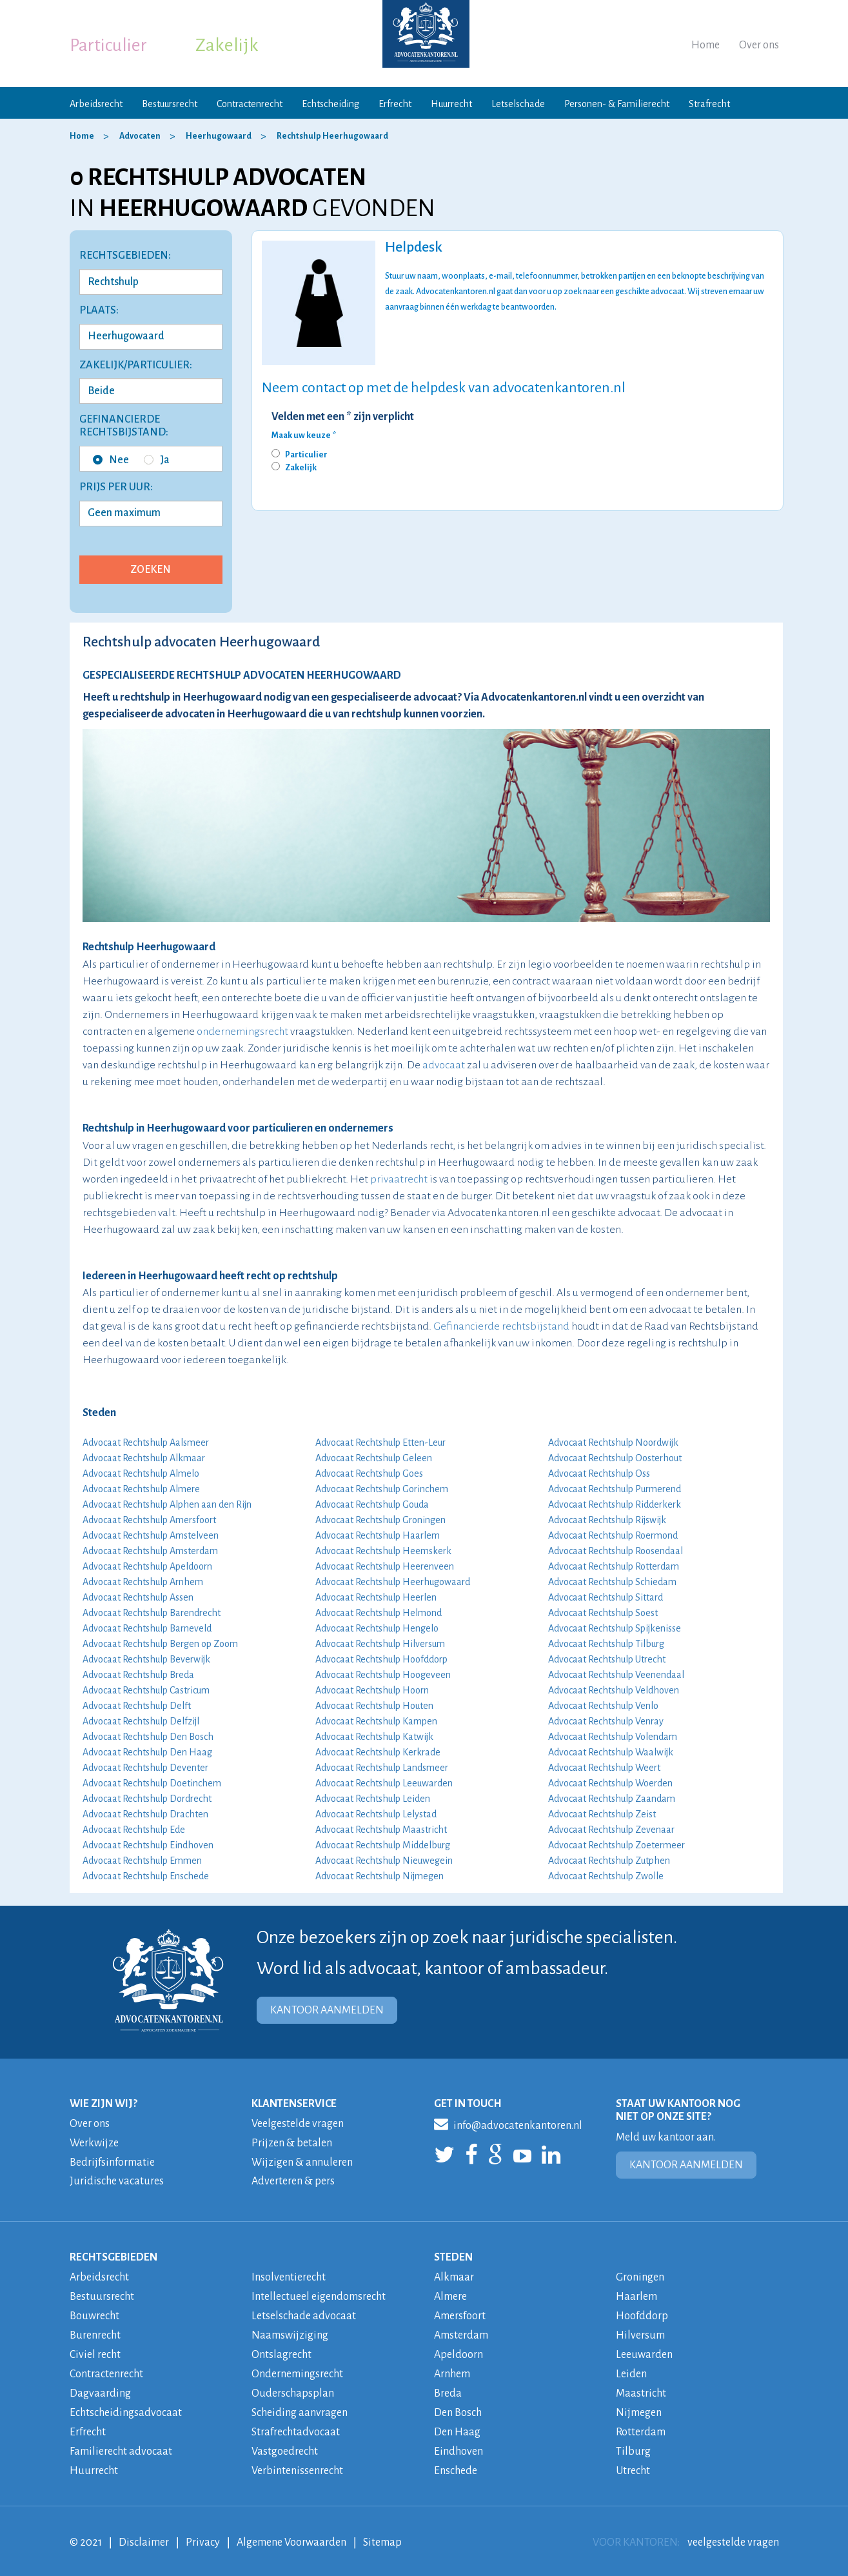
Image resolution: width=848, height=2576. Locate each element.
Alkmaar (454, 2275)
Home (705, 45)
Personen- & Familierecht (616, 104)
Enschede (455, 2462)
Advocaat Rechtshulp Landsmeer (381, 1767)
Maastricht (641, 2387)
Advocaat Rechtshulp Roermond (613, 1535)
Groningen (640, 2275)
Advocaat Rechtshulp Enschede (146, 1876)
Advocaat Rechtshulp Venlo (603, 1706)
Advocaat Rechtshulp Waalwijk (610, 1752)
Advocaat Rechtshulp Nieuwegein (384, 1860)
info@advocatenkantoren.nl (508, 2124)
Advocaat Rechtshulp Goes (369, 1473)
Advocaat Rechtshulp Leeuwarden (384, 1783)
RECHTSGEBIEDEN (113, 2255)
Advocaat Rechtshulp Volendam (612, 1737)
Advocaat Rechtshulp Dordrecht (147, 1798)
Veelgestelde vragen (297, 2124)
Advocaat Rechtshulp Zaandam (611, 1798)
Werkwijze (94, 2142)
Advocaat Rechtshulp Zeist (602, 1814)
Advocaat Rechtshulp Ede (134, 1829)
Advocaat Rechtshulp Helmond (378, 1613)
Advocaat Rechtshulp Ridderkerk (614, 1504)
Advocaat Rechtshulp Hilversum (380, 1644)
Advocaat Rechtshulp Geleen (373, 1458)
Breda (448, 2387)
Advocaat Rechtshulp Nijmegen (379, 1876)
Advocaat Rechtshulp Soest (603, 1613)
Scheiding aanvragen (299, 2406)
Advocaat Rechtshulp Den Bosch (148, 1737)
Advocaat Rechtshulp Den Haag (147, 1752)
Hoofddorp (642, 2313)
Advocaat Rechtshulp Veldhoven (613, 1690)
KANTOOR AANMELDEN (327, 2010)
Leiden (631, 2369)
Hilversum (640, 2331)
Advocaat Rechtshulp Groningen (380, 1520)
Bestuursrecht (169, 104)
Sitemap (382, 2533)
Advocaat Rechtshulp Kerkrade (377, 1752)
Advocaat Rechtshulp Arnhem (143, 1582)
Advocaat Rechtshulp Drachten (145, 1814)
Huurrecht (451, 104)
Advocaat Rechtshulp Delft (137, 1706)
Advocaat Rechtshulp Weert (604, 1767)
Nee (111, 460)
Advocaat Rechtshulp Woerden (610, 1783)
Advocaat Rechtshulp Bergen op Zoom (160, 1644)
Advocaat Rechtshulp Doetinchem (152, 1783)
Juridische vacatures (117, 2180)
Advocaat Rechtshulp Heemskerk (383, 1551)
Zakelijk (227, 45)
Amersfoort (460, 2313)
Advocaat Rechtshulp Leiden (372, 1798)
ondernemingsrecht (242, 1031)
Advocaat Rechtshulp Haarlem (377, 1535)
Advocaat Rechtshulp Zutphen (609, 1860)
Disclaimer (144, 2533)
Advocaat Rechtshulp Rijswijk (607, 1520)
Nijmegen (639, 2406)
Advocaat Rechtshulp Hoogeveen (383, 1675)
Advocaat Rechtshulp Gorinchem (381, 1489)
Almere (450, 2294)
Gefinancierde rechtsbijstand (501, 1326)
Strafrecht (709, 104)
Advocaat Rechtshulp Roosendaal (615, 1551)
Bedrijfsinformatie (112, 2161)
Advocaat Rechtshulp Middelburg (382, 1845)
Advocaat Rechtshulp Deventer (145, 1767)
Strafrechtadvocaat (295, 2425)
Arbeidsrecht (96, 104)
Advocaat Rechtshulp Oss (599, 1473)
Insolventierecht (288, 2275)
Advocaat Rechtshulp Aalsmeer (146, 1442)
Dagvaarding (100, 2387)
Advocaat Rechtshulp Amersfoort (149, 1520)
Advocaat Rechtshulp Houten (374, 1706)
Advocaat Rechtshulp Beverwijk (146, 1659)
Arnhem (452, 2369)
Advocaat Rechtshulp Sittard (605, 1597)
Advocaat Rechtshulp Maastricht (381, 1829)
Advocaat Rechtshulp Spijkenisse (614, 1628)
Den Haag (457, 2425)
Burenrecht (95, 2331)
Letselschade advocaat (303, 2313)
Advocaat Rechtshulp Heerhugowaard (392, 1582)
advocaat (443, 1065)
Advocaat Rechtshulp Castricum (146, 1690)
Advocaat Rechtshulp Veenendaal (616, 1675)
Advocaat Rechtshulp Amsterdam (150, 1551)
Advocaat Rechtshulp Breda (138, 1675)
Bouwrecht (94, 2313)
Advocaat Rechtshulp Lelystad (376, 1814)
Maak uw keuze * (303, 435)
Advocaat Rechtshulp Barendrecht (152, 1613)
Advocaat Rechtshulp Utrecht (607, 1659)
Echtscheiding (330, 104)
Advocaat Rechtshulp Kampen (376, 1721)
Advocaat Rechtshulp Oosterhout (615, 1458)
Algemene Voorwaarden (291, 2533)
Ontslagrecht (281, 2350)
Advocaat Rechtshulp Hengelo (377, 1628)
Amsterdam (461, 2331)
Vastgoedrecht (284, 2444)
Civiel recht (95, 2350)
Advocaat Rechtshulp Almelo (141, 1473)
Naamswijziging (289, 2331)
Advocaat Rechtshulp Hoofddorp (381, 1659)
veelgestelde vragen (733, 2533)
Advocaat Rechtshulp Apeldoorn (147, 1566)
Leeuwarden (644, 2350)
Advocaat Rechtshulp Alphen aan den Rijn (167, 1504)
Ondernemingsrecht (297, 2369)
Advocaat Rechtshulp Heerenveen (384, 1566)
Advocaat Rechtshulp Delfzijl (141, 1721)
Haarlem (636, 2294)
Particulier (108, 45)
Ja (157, 460)
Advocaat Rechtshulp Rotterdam (613, 1566)
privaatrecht (399, 1179)
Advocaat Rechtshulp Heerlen (376, 1597)
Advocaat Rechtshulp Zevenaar (611, 1829)
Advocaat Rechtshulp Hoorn (372, 1690)
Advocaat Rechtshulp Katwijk (374, 1737)
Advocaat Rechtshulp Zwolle (606, 1876)
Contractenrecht (249, 104)
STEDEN (453, 2255)
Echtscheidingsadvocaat (126, 2406)
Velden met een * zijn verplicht (342, 417)
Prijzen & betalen (291, 2142)
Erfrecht (395, 104)
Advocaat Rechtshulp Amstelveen (151, 1535)
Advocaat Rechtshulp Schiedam (612, 1582)
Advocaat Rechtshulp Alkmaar (144, 1458)
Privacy (203, 2533)
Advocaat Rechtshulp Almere (141, 1489)
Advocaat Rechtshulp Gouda (372, 1504)
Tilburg (633, 2444)
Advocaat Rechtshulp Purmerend (614, 1489)
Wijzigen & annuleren (302, 2161)
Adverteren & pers (293, 2180)
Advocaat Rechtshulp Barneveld (147, 1628)
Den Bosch (458, 2406)
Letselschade (518, 104)
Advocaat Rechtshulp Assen (138, 1597)
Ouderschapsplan (292, 2387)
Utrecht (633, 2462)
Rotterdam (641, 2425)
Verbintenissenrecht (297, 2462)
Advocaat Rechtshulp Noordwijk (613, 1442)
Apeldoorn (458, 2350)
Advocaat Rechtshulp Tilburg (606, 1644)
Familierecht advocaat (121, 2444)
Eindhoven (458, 2444)
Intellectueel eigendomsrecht (318, 2294)
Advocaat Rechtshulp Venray (606, 1721)
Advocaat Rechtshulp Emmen (142, 1860)
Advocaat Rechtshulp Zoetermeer (616, 1845)
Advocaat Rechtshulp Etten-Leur (380, 1442)
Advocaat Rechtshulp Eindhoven (148, 1845)
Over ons (759, 45)
